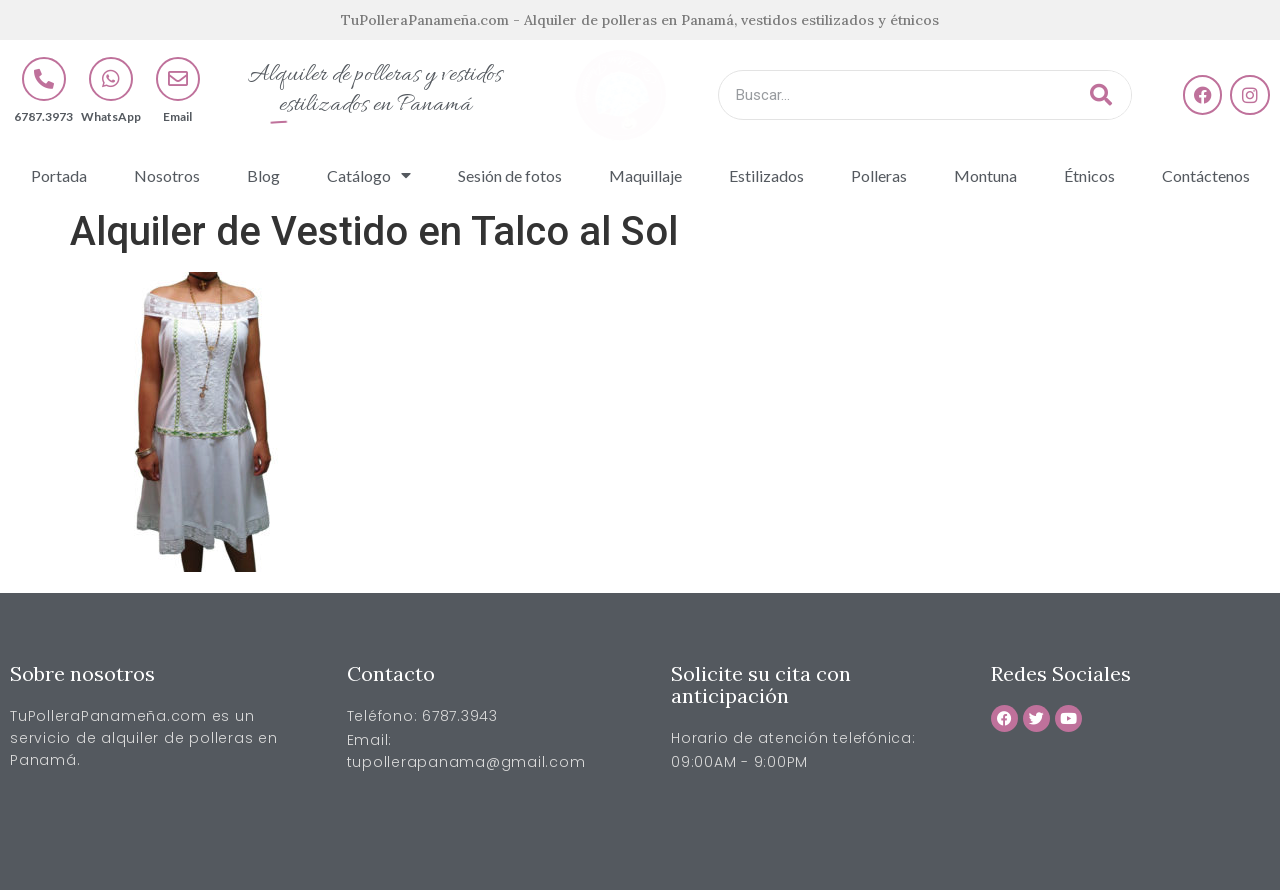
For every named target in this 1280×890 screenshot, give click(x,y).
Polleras (879, 175)
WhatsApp (111, 116)
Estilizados (766, 175)
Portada (59, 175)
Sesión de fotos (510, 175)
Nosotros (167, 175)
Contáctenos (1206, 175)
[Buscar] (1101, 95)
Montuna (985, 175)
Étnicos (1089, 175)
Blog (263, 175)
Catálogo (369, 175)
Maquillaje (645, 175)
